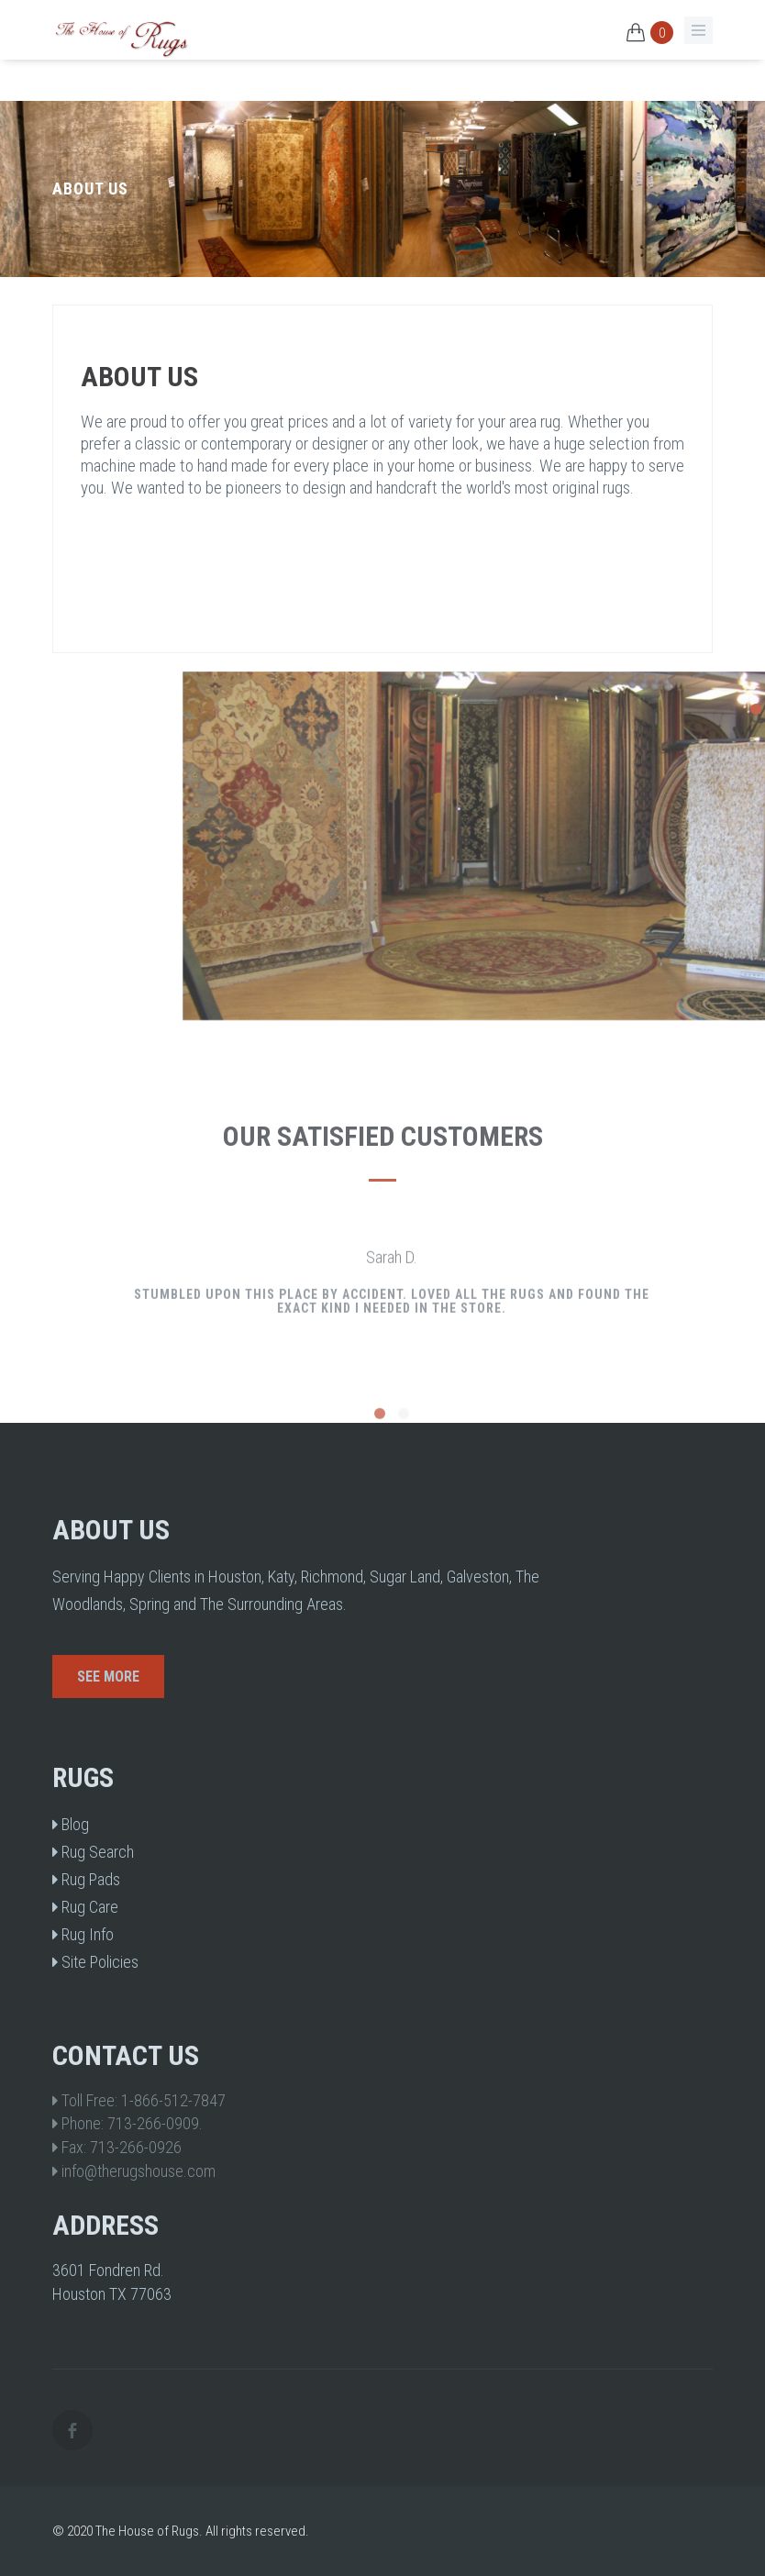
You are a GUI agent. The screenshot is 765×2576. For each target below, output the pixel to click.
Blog (70, 1824)
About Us (139, 377)
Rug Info (83, 1934)
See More (108, 1676)
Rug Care (85, 1906)
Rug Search (93, 1851)
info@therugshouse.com (138, 2171)
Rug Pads (86, 1879)
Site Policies (95, 1961)
